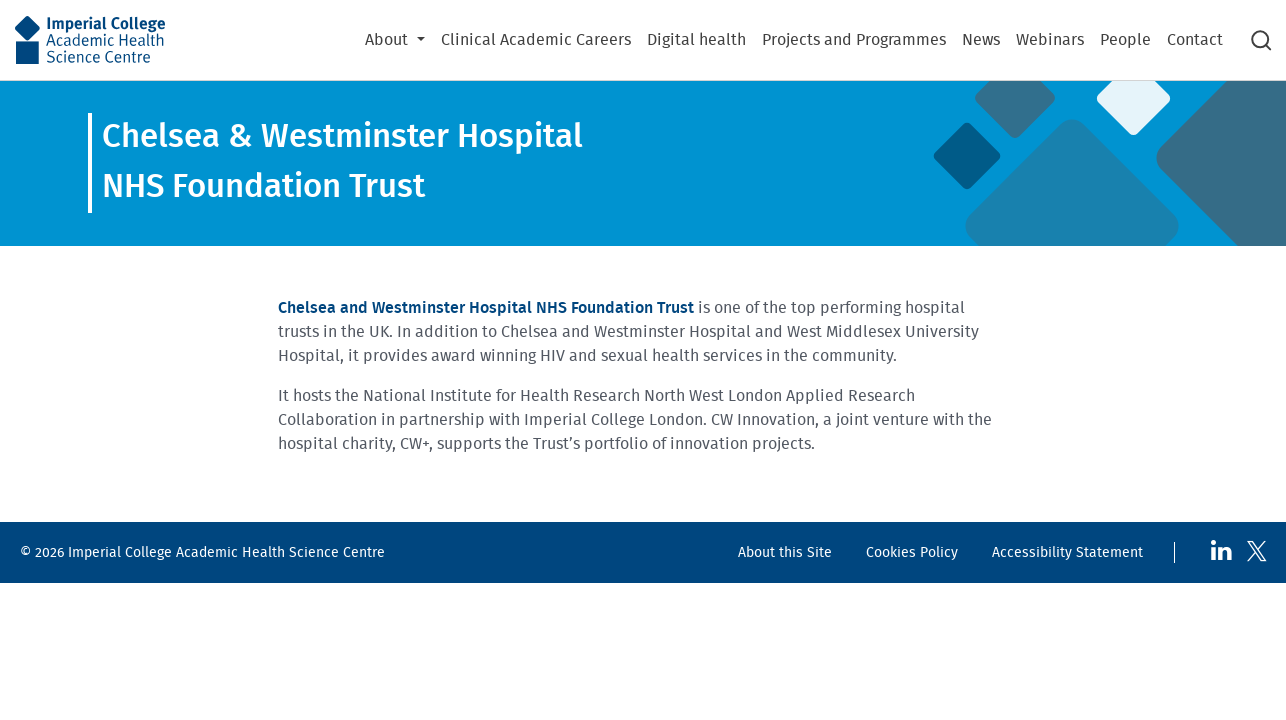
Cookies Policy (912, 552)
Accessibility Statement (1067, 552)
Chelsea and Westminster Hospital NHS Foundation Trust (486, 308)
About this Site (785, 552)
